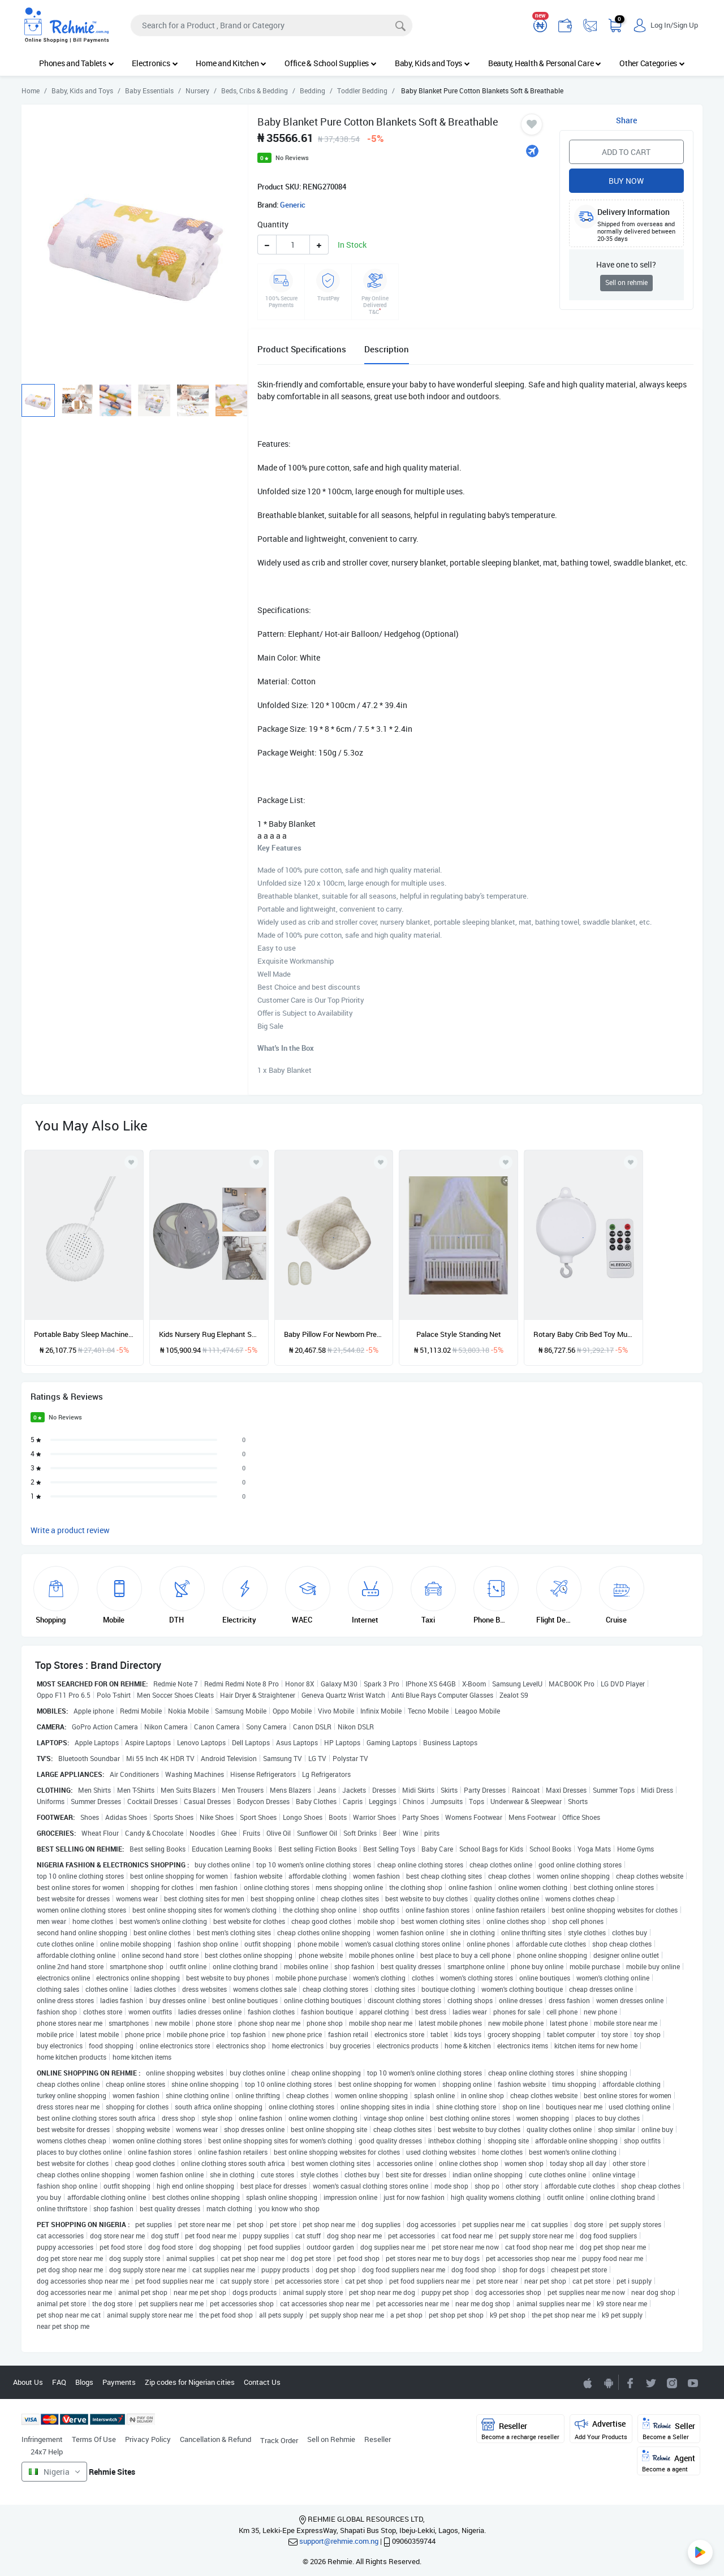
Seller (669, 2429)
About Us (28, 2382)
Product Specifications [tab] (301, 349)
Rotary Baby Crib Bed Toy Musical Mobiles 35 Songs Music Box (583, 1334)
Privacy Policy (148, 2439)
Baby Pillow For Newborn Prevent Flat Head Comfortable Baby (334, 1334)
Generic (292, 205)
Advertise (601, 2429)
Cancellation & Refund (215, 2439)
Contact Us (262, 2382)
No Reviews (292, 157)
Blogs (84, 2382)
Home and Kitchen (231, 63)
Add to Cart (626, 151)
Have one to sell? (626, 264)
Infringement (42, 2439)
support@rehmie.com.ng (338, 2541)
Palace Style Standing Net (458, 1334)
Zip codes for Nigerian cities (190, 2382)
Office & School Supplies (331, 63)
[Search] (271, 25)
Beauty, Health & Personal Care (544, 63)
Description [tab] (386, 349)
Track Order (279, 2440)
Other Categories (652, 63)
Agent (668, 2461)
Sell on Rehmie (331, 2439)
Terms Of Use (94, 2439)
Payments (119, 2382)
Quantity (272, 224)
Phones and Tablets (76, 63)
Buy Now (626, 180)
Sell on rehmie (626, 282)
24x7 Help (47, 2451)
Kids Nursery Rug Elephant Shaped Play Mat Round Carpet (209, 1334)
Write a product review (70, 1530)
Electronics (155, 63)
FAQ (59, 2382)
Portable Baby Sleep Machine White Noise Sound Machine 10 (84, 1334)
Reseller (377, 2439)
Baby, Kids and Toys (432, 63)
